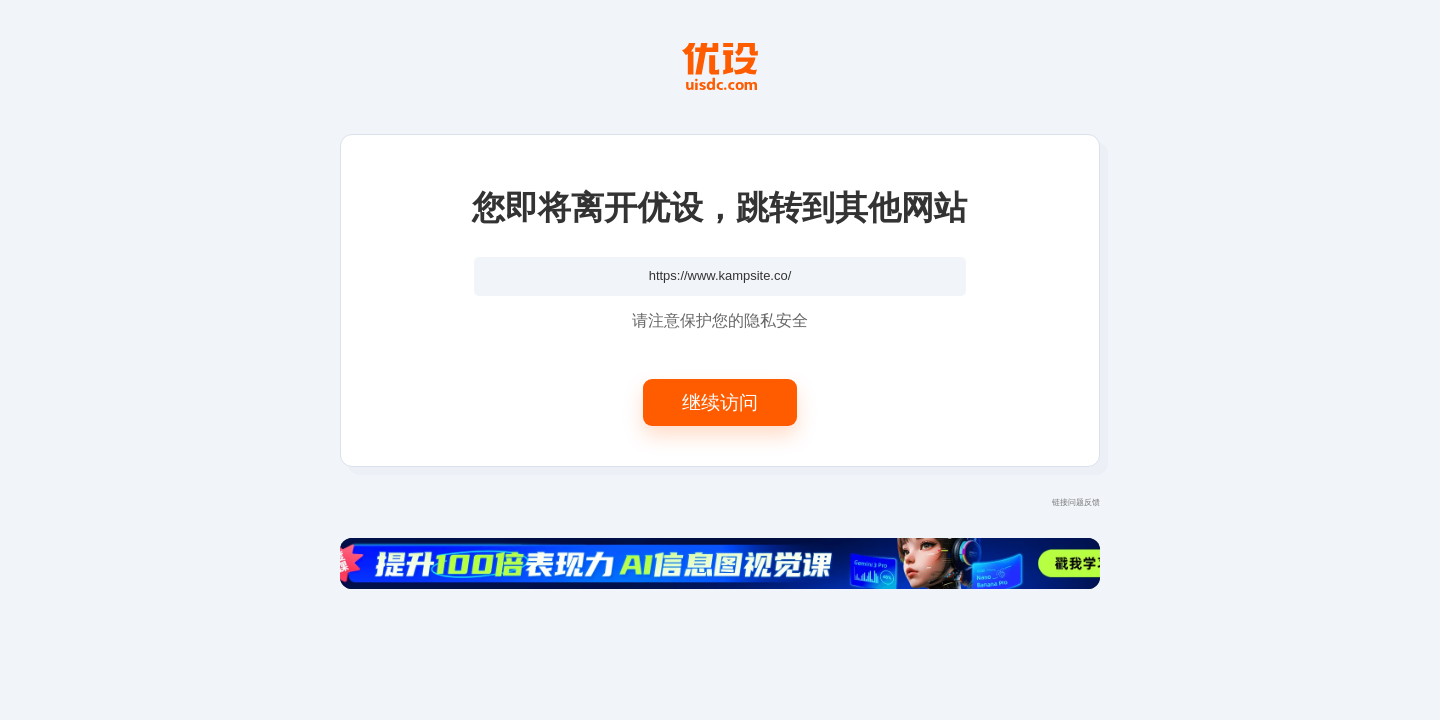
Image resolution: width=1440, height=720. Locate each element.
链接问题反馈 (1076, 502)
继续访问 (720, 401)
